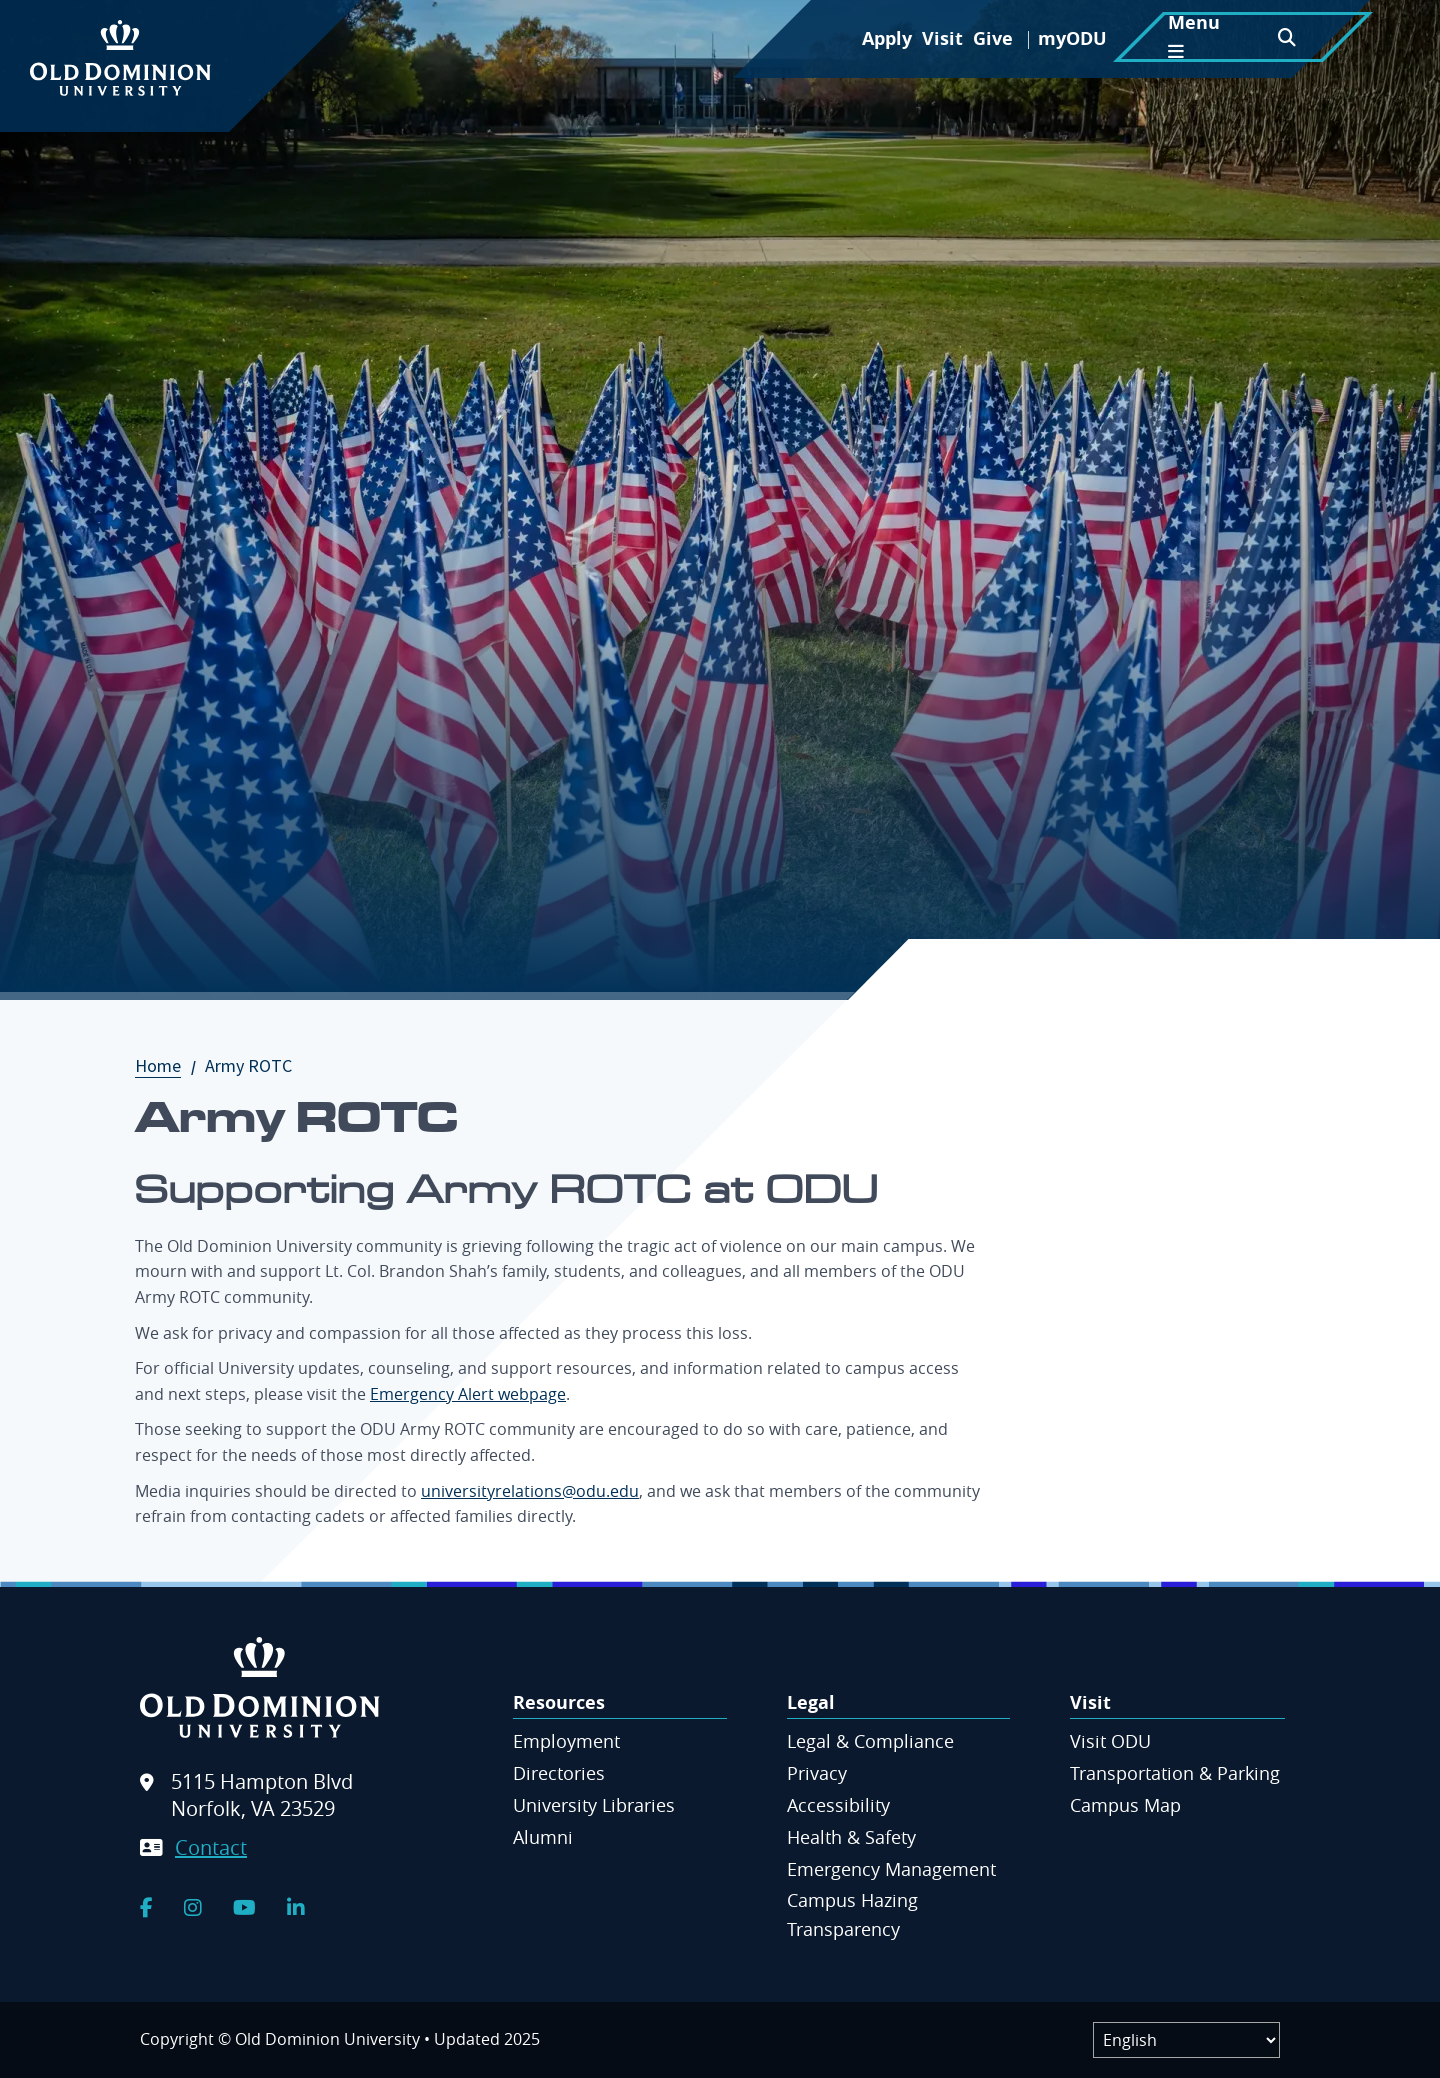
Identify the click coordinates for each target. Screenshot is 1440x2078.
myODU (1072, 38)
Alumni (543, 1837)
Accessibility (838, 1805)
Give (993, 38)
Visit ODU (1110, 1741)
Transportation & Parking (1175, 1773)
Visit (942, 38)
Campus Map (1125, 1805)
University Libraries (594, 1805)
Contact (211, 1847)
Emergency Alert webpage (468, 1394)
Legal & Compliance (870, 1741)
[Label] (1186, 2040)
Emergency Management (891, 1869)
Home (168, 1065)
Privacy (817, 1773)
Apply (887, 38)
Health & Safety (851, 1837)
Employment (566, 1741)
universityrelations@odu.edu (530, 1491)
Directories (559, 1773)
